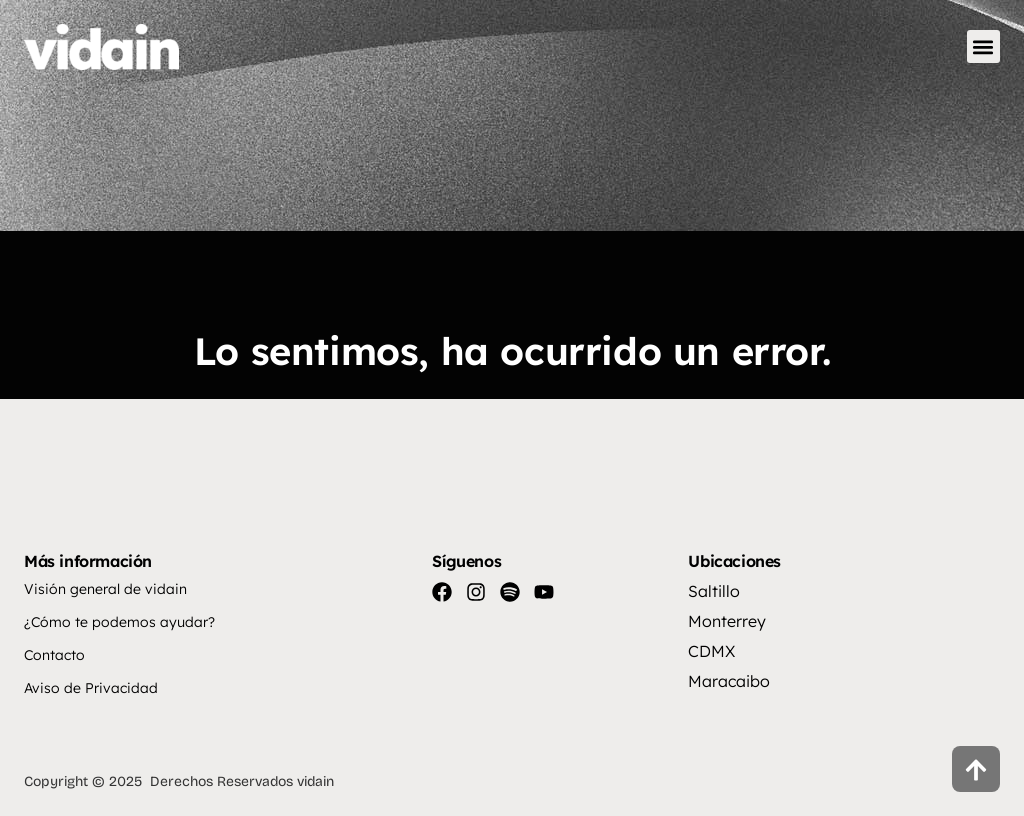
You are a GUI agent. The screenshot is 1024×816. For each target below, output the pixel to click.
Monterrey (727, 621)
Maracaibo (729, 681)
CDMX (711, 651)
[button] (983, 46)
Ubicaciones (734, 561)
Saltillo (714, 591)
